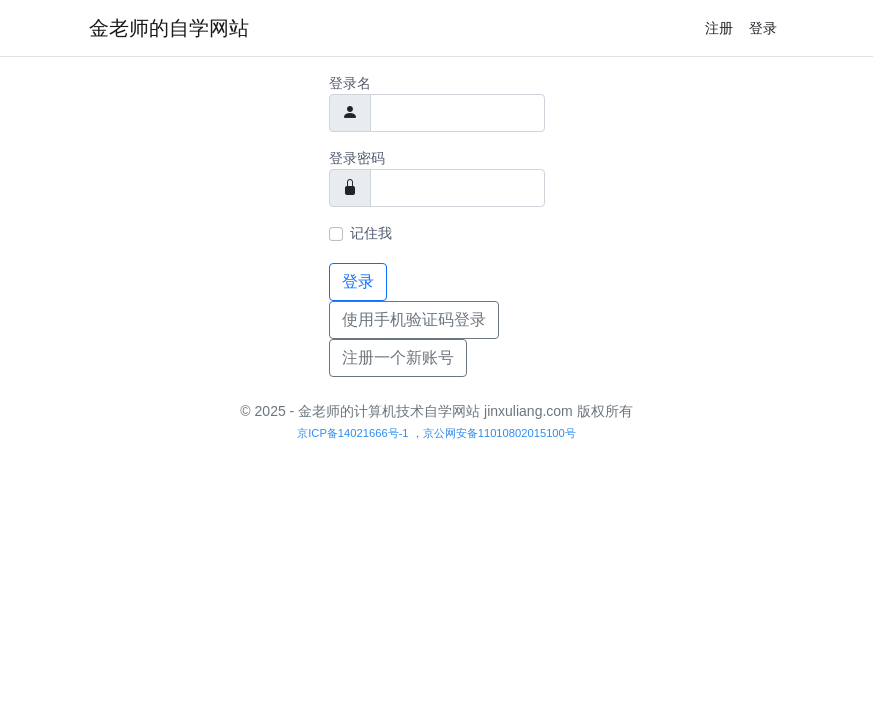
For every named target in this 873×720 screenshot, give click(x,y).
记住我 (371, 233)
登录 (763, 28)
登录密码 (357, 158)
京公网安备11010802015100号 (499, 433)
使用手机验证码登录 (414, 319)
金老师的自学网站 (169, 28)
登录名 (350, 83)
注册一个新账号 (398, 357)
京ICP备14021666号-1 (352, 433)
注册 (719, 28)
